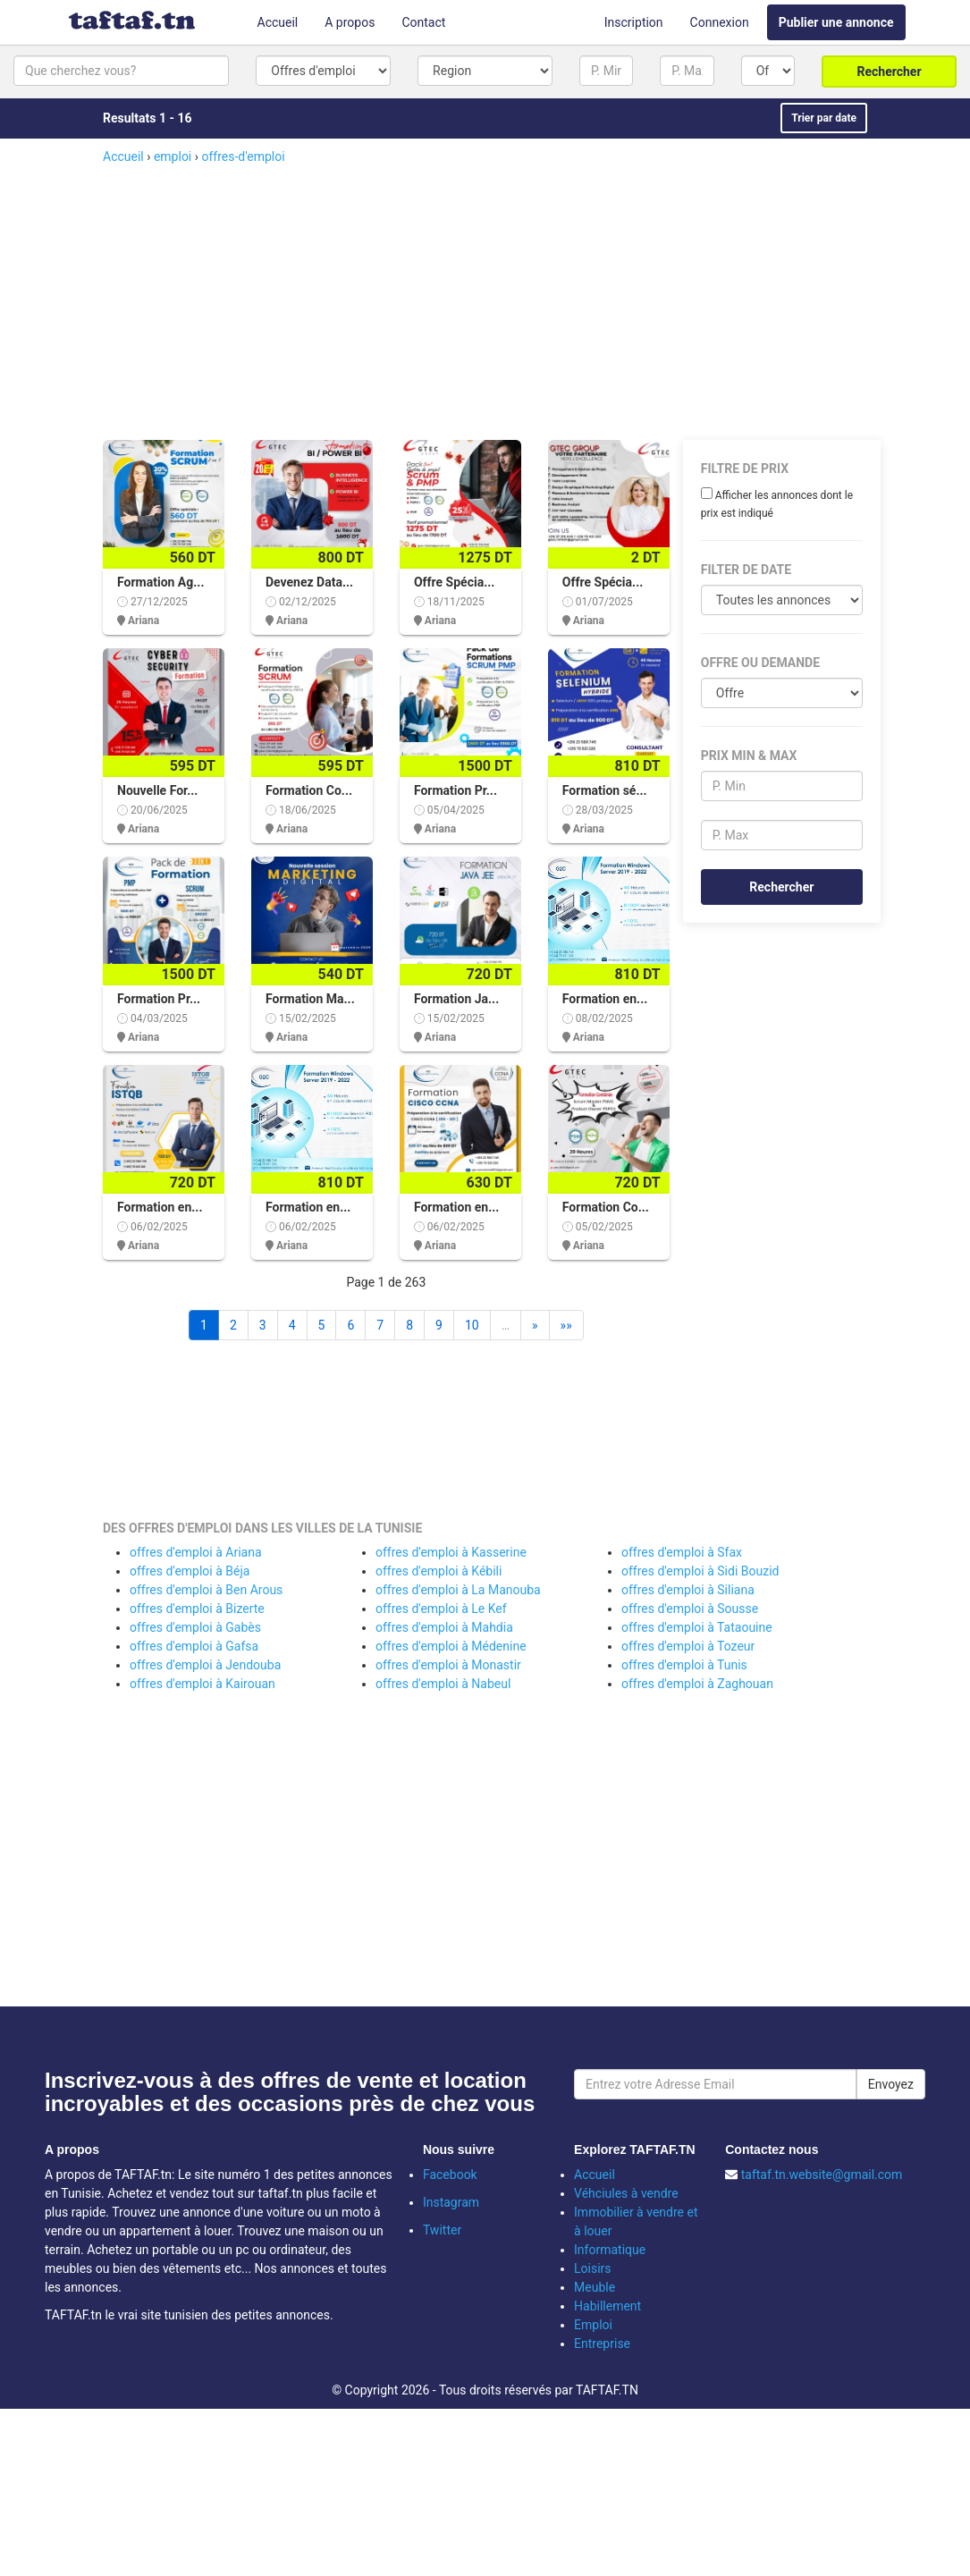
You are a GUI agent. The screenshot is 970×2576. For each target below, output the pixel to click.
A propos (350, 22)
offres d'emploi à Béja (189, 1571)
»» (566, 1325)
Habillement (607, 2306)
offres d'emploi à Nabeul (442, 1684)
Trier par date (823, 118)
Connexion (719, 22)
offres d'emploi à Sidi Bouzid (700, 1571)
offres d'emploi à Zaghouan (697, 1684)
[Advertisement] (509, 300)
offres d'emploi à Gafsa (194, 1646)
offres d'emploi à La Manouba (458, 1590)
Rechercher (889, 71)
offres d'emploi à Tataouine (696, 1627)
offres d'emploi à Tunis (684, 1665)
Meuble (594, 2287)
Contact (423, 22)
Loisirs (593, 2268)
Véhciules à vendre (626, 2193)
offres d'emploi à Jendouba (205, 1665)
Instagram (451, 2202)
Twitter (442, 2230)
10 (472, 1325)
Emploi (593, 2325)
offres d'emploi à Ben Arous (206, 1590)
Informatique (609, 2249)
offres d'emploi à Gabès (195, 1627)
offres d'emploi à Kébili (438, 1571)
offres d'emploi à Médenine (451, 1646)
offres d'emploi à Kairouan (202, 1684)
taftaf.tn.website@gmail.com (822, 2174)
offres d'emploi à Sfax (681, 1552)
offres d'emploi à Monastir (448, 1665)
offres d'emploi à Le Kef (441, 1608)
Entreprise (602, 2343)
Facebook (450, 2174)
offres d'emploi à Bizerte (197, 1608)
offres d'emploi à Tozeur (688, 1646)
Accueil (278, 22)
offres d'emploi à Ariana (196, 1552)
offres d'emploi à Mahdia (444, 1627)
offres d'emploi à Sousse (689, 1608)
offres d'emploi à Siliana (688, 1590)
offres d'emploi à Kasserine (451, 1552)
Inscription (633, 22)
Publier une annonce (836, 22)
